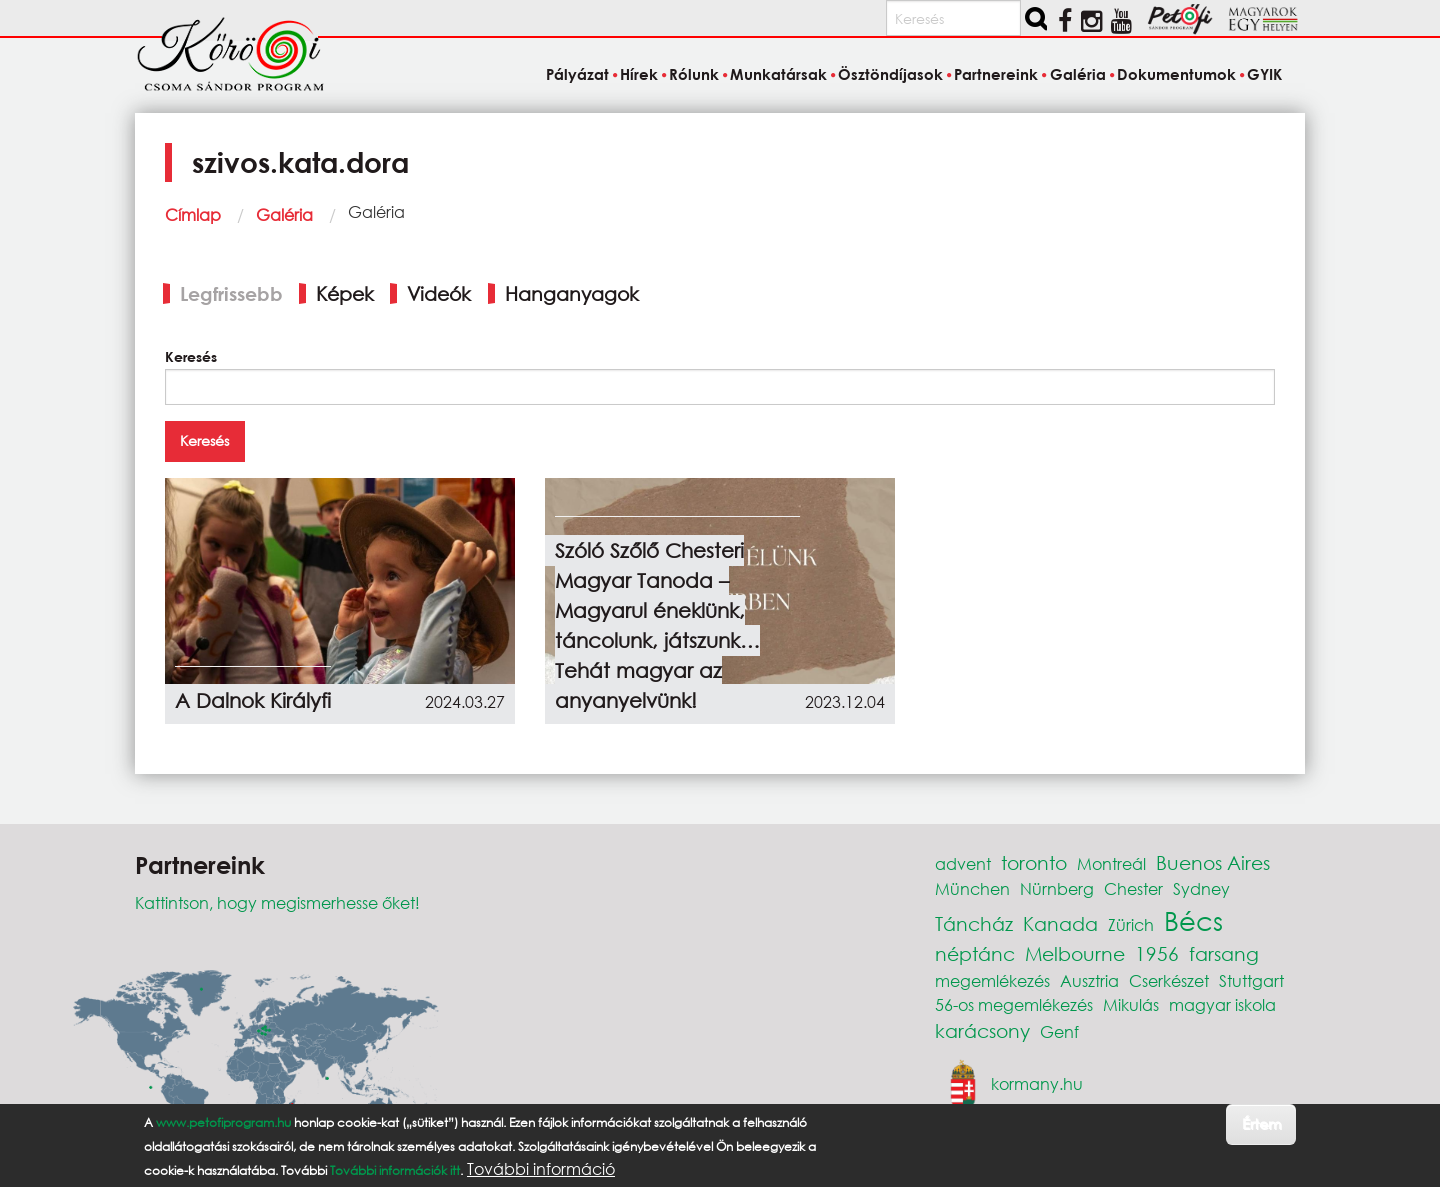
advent (963, 863)
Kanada (1060, 923)
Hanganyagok (572, 293)
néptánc (975, 953)
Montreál (1111, 863)
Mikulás (1131, 1004)
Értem (1261, 1123)
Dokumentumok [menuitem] (1176, 74)
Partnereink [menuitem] (996, 74)
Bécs (1193, 920)
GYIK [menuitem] (1264, 74)
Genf (1059, 1031)
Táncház (974, 923)
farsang (1224, 953)
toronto (1034, 862)
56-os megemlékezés (1014, 1004)
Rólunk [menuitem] (694, 74)
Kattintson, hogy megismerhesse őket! (277, 902)
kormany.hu (1037, 1083)
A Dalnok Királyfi (253, 700)
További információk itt (395, 1170)
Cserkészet (1169, 980)
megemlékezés (992, 980)
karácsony (982, 1030)
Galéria (284, 214)
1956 (1157, 953)
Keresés (191, 356)
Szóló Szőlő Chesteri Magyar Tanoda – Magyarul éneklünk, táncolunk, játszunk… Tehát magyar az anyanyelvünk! (657, 625)
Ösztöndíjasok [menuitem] (890, 74)
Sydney (1201, 888)
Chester (1133, 888)
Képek (345, 293)
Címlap (193, 214)
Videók (439, 293)
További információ (541, 1169)
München (972, 888)
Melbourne (1075, 953)
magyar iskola (1222, 1004)
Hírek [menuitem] (639, 74)
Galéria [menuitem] (1078, 74)
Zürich (1131, 924)
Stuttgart (1251, 980)
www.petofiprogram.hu (223, 1122)
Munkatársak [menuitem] (778, 74)
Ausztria (1089, 980)
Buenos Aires (1213, 862)
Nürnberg (1057, 888)
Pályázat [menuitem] (577, 74)
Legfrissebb (231, 293)
